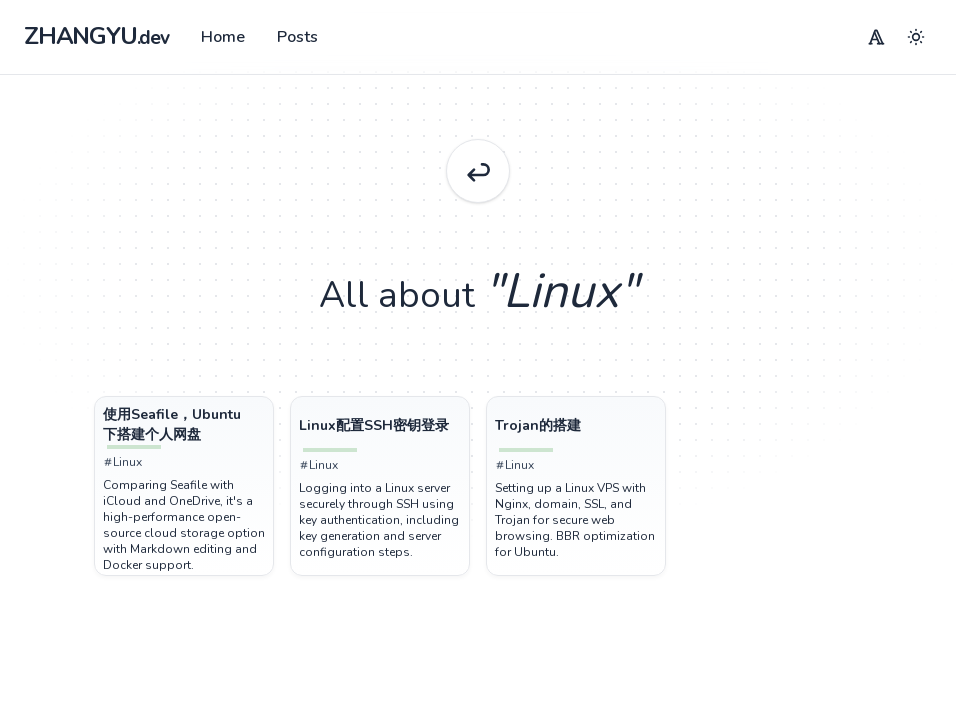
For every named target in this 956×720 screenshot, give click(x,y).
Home (223, 37)
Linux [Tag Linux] (122, 462)
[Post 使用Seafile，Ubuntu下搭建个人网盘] (184, 425)
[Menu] (876, 37)
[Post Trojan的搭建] (576, 426)
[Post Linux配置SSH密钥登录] (380, 426)
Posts (297, 37)
